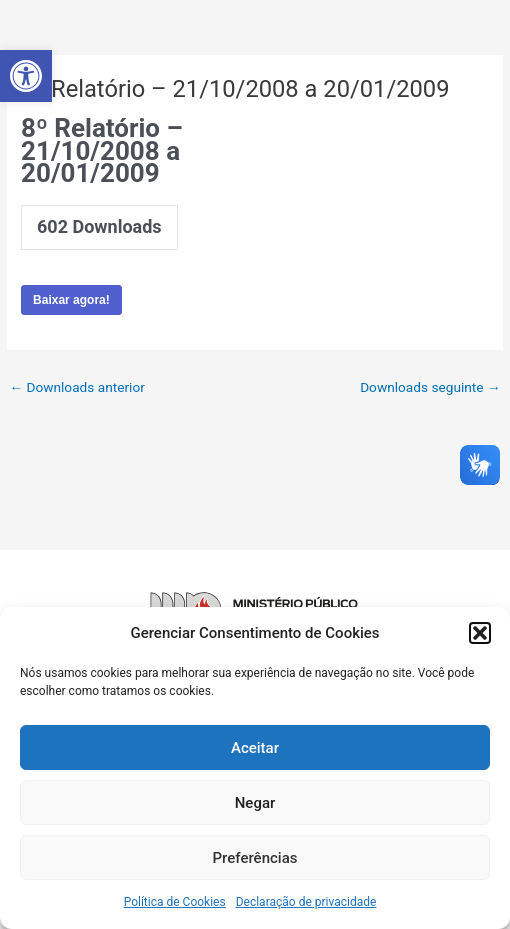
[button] (26, 76)
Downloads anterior (76, 387)
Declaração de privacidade (306, 902)
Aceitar (255, 748)
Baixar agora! (71, 300)
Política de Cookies (175, 902)
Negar (255, 803)
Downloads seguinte (430, 387)
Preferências (255, 858)
